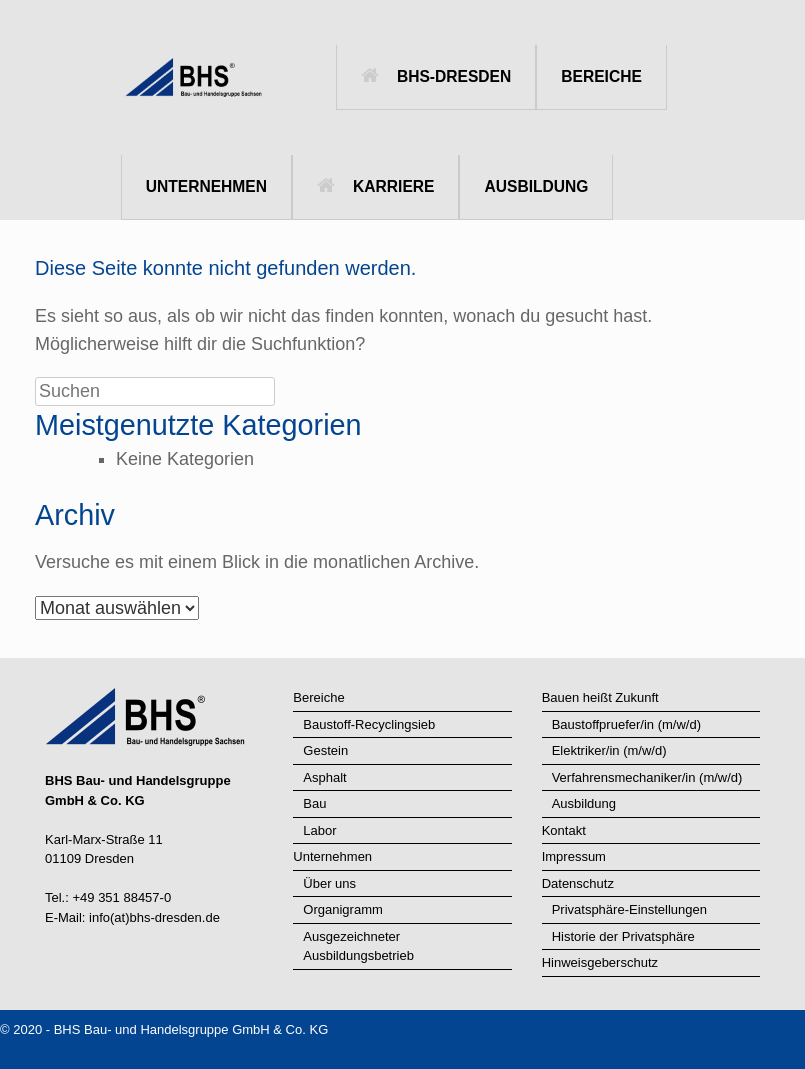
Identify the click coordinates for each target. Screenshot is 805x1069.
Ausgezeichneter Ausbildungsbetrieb (358, 946)
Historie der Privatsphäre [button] (623, 936)
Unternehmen (332, 856)
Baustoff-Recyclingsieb (369, 724)
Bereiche (318, 697)
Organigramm (342, 909)
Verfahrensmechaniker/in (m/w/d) (647, 777)
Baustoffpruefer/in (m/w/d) (626, 724)
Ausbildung (584, 803)
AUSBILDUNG (536, 186)
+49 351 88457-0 (121, 897)
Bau (314, 803)
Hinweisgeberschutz (600, 962)
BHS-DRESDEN (436, 76)
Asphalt (324, 777)
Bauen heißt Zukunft (600, 697)
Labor (319, 830)
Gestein (325, 750)
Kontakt (564, 830)
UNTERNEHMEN (206, 186)
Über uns (329, 883)
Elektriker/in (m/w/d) (609, 750)
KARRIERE (375, 186)
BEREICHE (601, 76)
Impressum (574, 856)
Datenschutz (578, 883)
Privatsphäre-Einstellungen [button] (629, 909)
